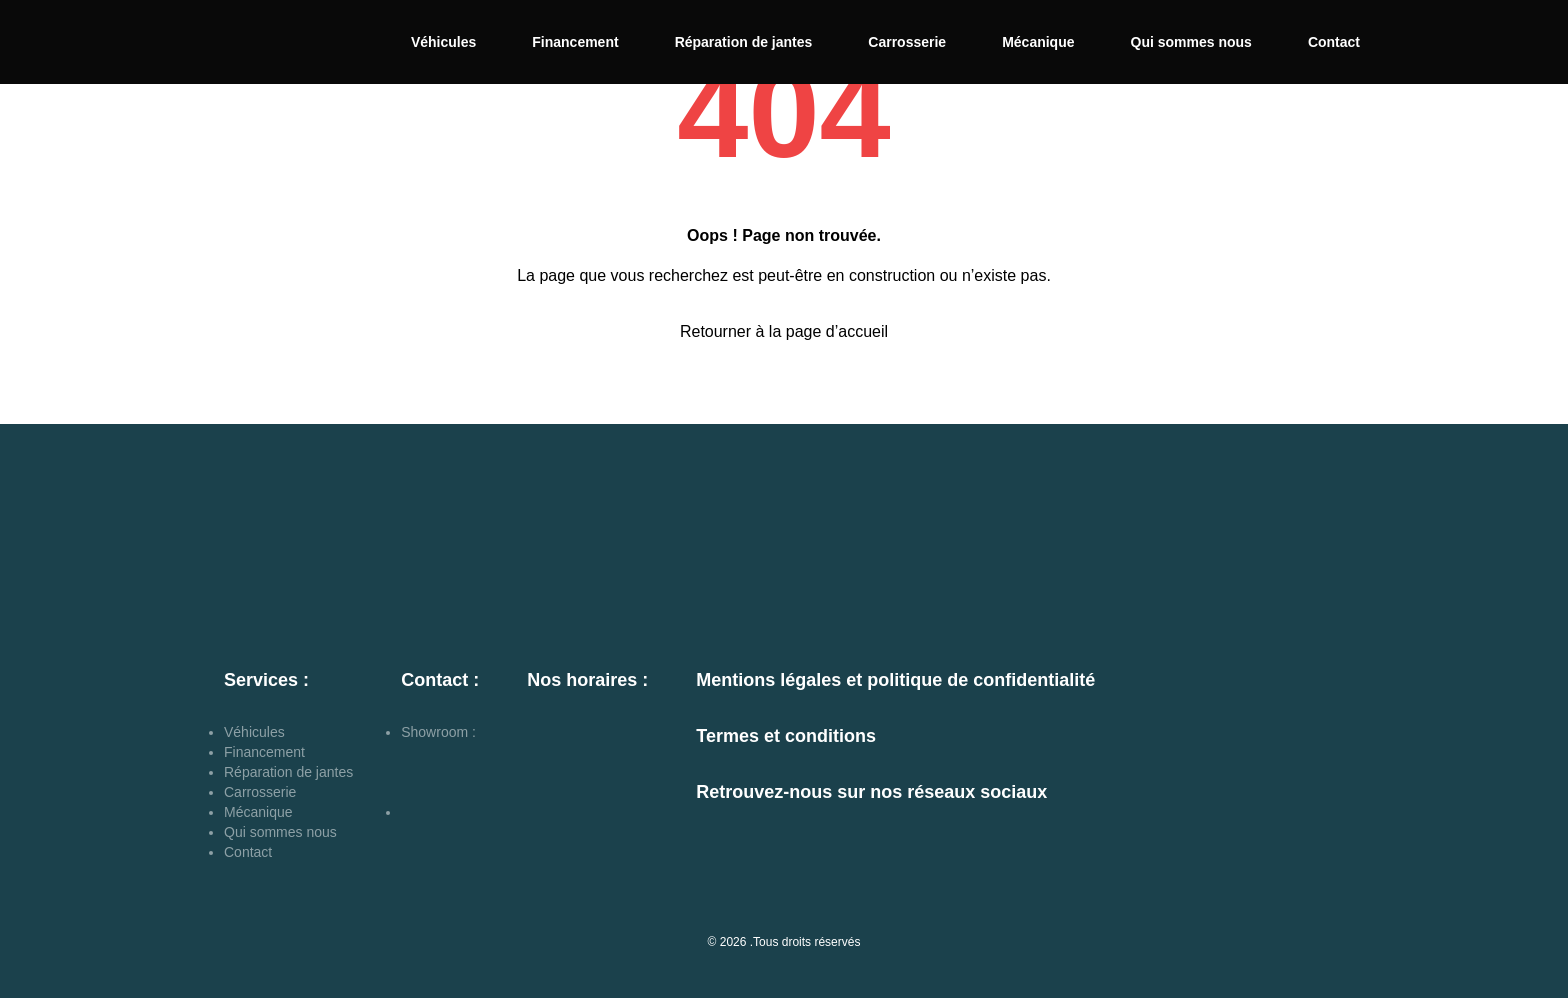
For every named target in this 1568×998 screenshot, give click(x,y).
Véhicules (443, 42)
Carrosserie (907, 42)
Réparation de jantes (744, 42)
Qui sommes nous (1191, 42)
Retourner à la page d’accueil (784, 331)
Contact (1334, 42)
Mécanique (1038, 42)
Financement (575, 42)
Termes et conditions (786, 736)
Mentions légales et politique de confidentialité (895, 680)
